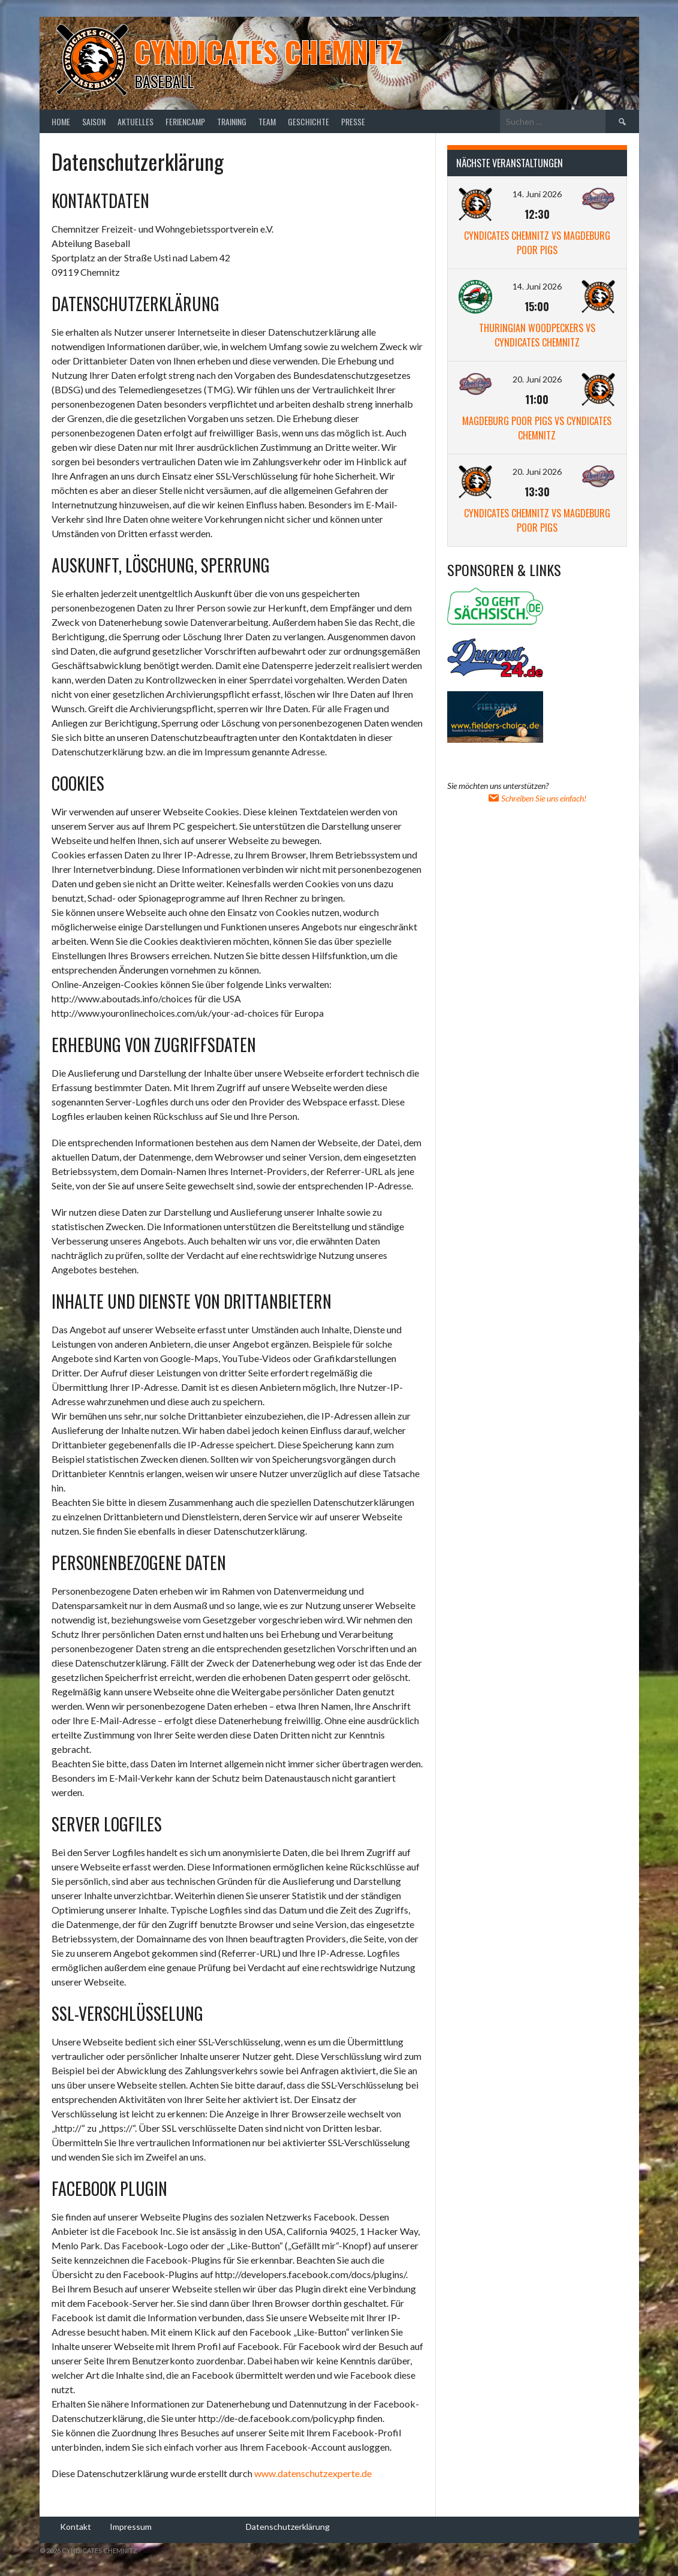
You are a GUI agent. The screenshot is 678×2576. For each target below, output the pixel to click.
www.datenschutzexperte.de (313, 2473)
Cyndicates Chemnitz (268, 51)
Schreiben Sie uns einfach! (536, 798)
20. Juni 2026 (537, 379)
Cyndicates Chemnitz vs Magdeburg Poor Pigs (537, 242)
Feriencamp (185, 121)
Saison (94, 121)
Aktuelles (135, 121)
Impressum (131, 2526)
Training (231, 121)
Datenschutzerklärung (288, 2526)
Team (267, 121)
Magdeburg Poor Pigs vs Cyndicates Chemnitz (536, 428)
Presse (353, 121)
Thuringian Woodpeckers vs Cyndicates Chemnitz (537, 335)
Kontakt (75, 2526)
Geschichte (308, 121)
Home (61, 121)
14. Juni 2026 (537, 194)
